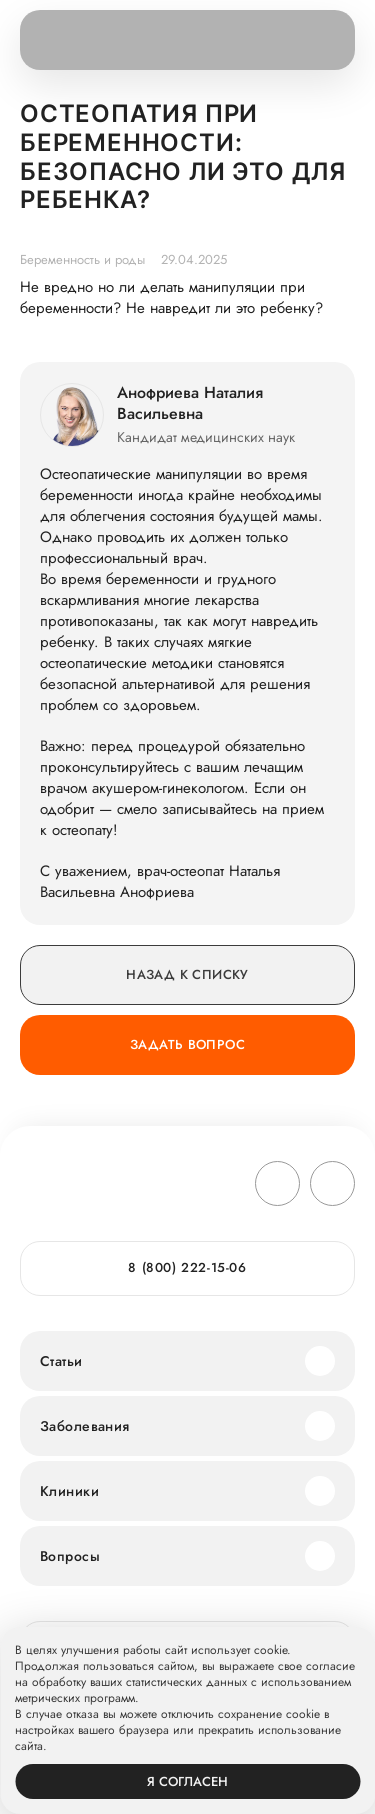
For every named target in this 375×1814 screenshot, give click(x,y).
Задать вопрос (187, 1044)
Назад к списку (187, 974)
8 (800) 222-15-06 (187, 1267)
